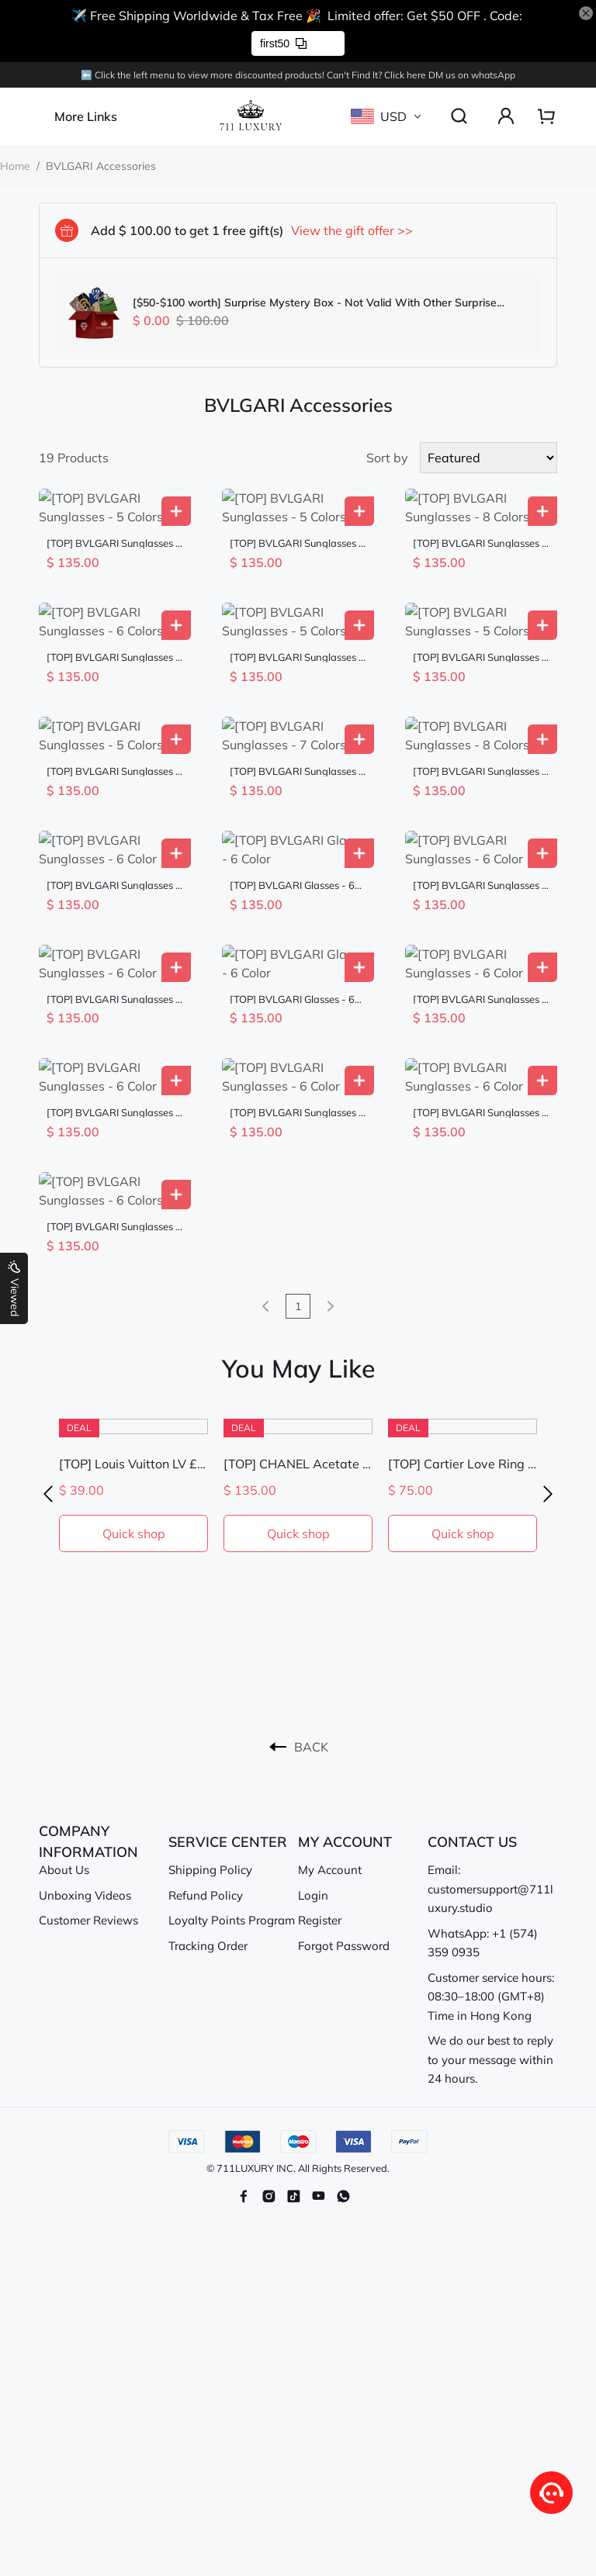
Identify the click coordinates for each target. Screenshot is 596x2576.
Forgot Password (344, 1815)
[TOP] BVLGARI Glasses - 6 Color (292, 811)
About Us (64, 1739)
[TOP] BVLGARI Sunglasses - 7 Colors (296, 716)
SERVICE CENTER (227, 1711)
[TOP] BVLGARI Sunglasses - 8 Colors (479, 525)
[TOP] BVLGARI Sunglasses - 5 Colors (113, 525)
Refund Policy (205, 1765)
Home (15, 166)
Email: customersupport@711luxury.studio (490, 1758)
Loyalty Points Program (231, 1789)
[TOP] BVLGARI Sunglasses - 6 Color (113, 811)
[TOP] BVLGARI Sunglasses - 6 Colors (113, 620)
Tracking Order (208, 1815)
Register (319, 1789)
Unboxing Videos (85, 1765)
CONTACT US (472, 1711)
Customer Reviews (88, 1789)
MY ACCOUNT (345, 1711)
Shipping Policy (210, 1739)
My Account (330, 1739)
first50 (283, 43)
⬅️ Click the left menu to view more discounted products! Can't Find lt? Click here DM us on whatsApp (298, 75)
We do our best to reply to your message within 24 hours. (490, 1929)
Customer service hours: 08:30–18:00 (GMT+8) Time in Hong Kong (491, 1866)
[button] (48, 1364)
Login (313, 1765)
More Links (85, 116)
